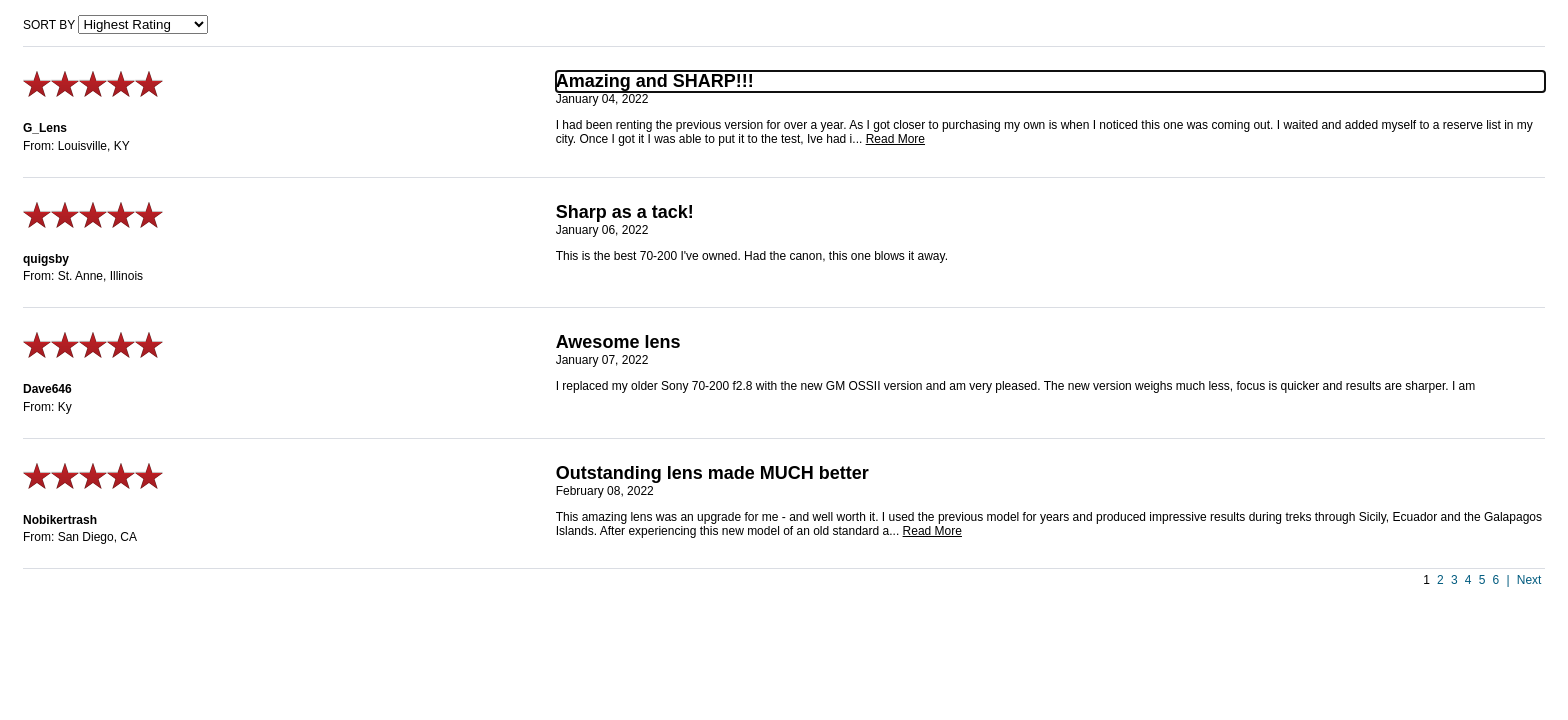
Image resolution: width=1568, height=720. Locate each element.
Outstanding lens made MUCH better (712, 473)
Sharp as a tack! (625, 212)
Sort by (49, 25)
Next (1529, 580)
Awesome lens (618, 342)
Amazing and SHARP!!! (655, 81)
